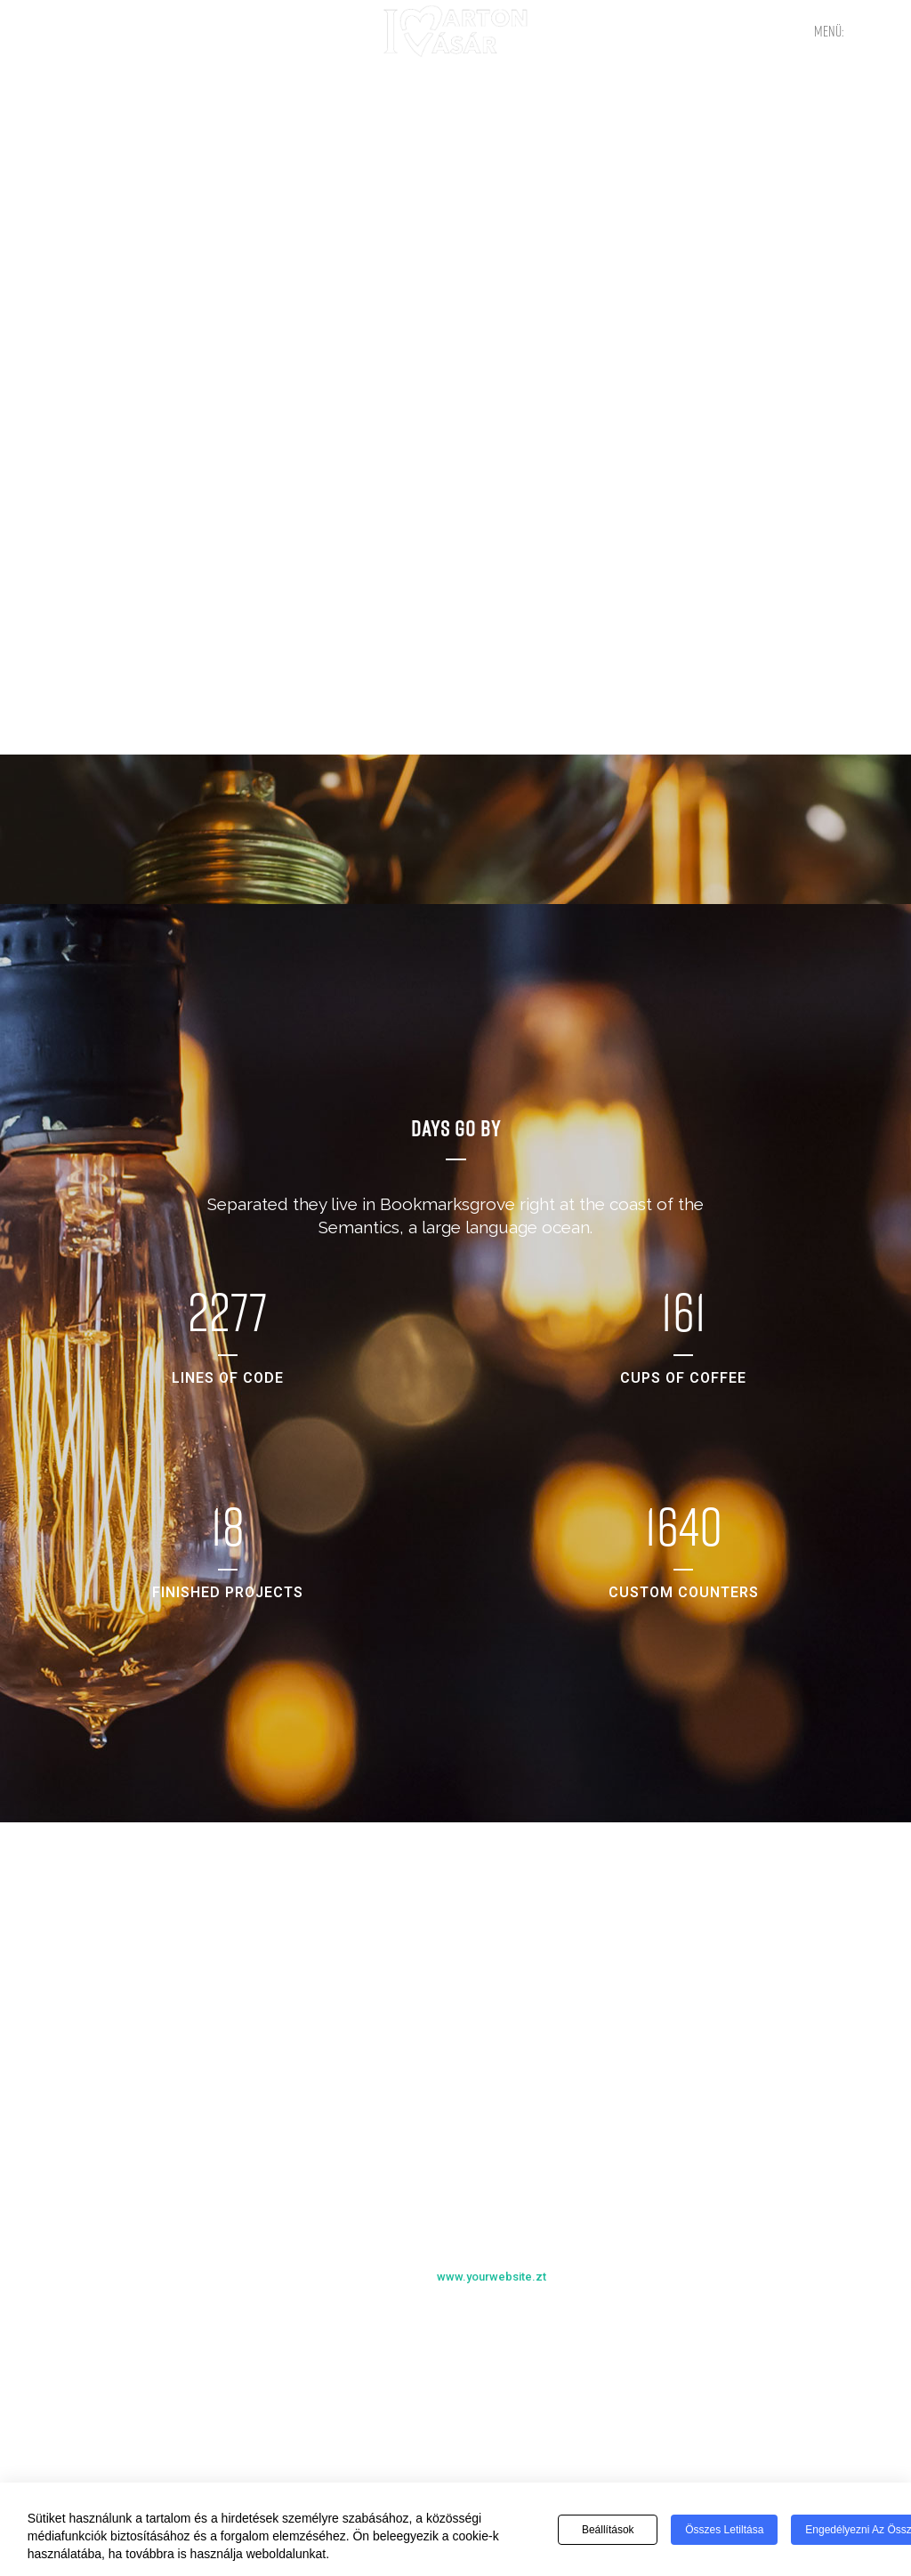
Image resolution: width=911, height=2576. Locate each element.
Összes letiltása (724, 2530)
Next (473, 2326)
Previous (438, 2326)
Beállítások (608, 2530)
